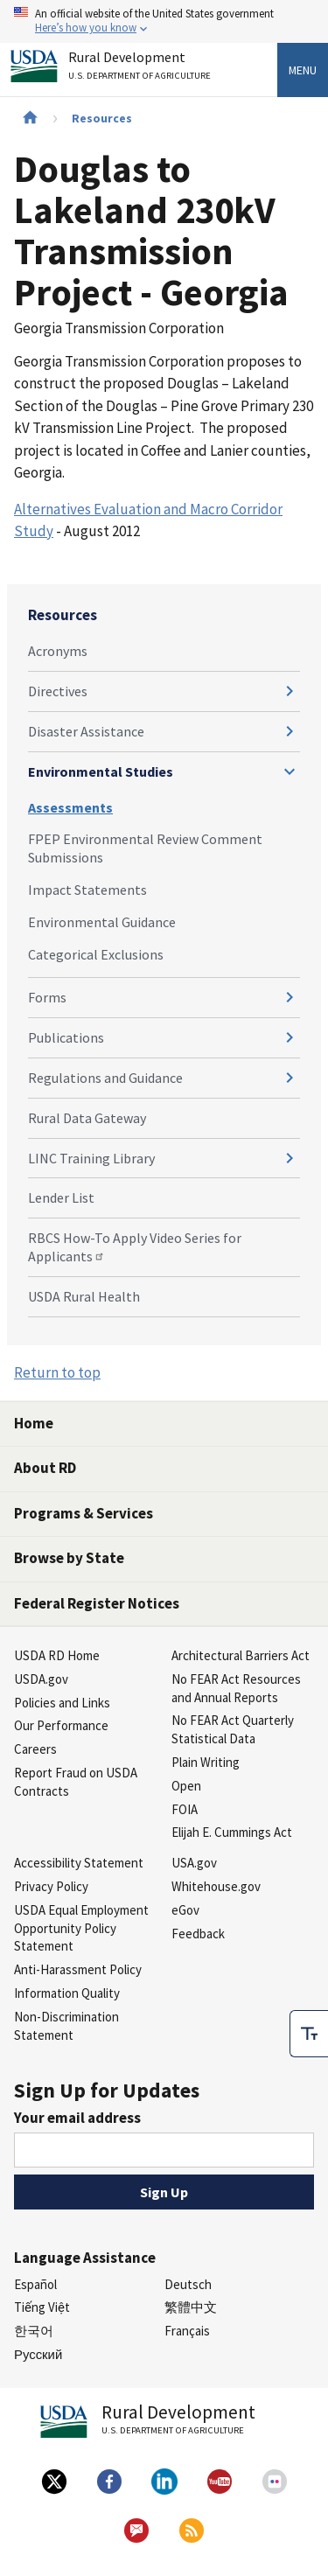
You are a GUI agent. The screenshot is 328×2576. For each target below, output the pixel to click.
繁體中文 (190, 2307)
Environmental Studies (100, 771)
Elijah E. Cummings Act (231, 1832)
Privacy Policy (51, 1886)
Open (186, 1785)
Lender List (61, 1197)
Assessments (70, 807)
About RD (45, 1467)
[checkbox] (309, 2033)
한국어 (33, 2330)
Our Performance (61, 1725)
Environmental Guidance (102, 922)
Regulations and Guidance (105, 1077)
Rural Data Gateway (87, 1118)
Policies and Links (62, 1702)
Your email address (77, 2117)
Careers (35, 1749)
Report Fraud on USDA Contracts (75, 1781)
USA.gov (194, 1862)
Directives (57, 691)
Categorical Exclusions (96, 954)
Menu (303, 70)
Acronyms (57, 651)
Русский (38, 2354)
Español (35, 2284)
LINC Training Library (91, 1158)
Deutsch (188, 2284)
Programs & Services (83, 1513)
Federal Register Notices (96, 1603)
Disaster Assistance (86, 731)
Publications (66, 1037)
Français (187, 2330)
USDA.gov (41, 1679)
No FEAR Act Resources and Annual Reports (236, 1688)
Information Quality (67, 1993)
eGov (185, 1910)
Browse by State (69, 1557)
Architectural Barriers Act (240, 1655)
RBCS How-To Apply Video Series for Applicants (134, 1247)
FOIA (184, 1809)
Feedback (198, 1933)
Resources (102, 118)
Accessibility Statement (78, 1862)
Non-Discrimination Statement (66, 2025)
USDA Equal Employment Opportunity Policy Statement (81, 1928)
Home (33, 1423)
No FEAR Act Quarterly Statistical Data (232, 1729)
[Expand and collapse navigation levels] (289, 691)
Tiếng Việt (42, 2307)
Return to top (57, 1372)
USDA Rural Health (84, 1296)
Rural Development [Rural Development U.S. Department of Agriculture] (141, 68)
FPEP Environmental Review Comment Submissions (145, 848)
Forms (47, 997)
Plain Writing (205, 1762)
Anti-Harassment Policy (78, 1969)
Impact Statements (87, 889)
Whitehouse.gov (216, 1886)
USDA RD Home (57, 1655)
